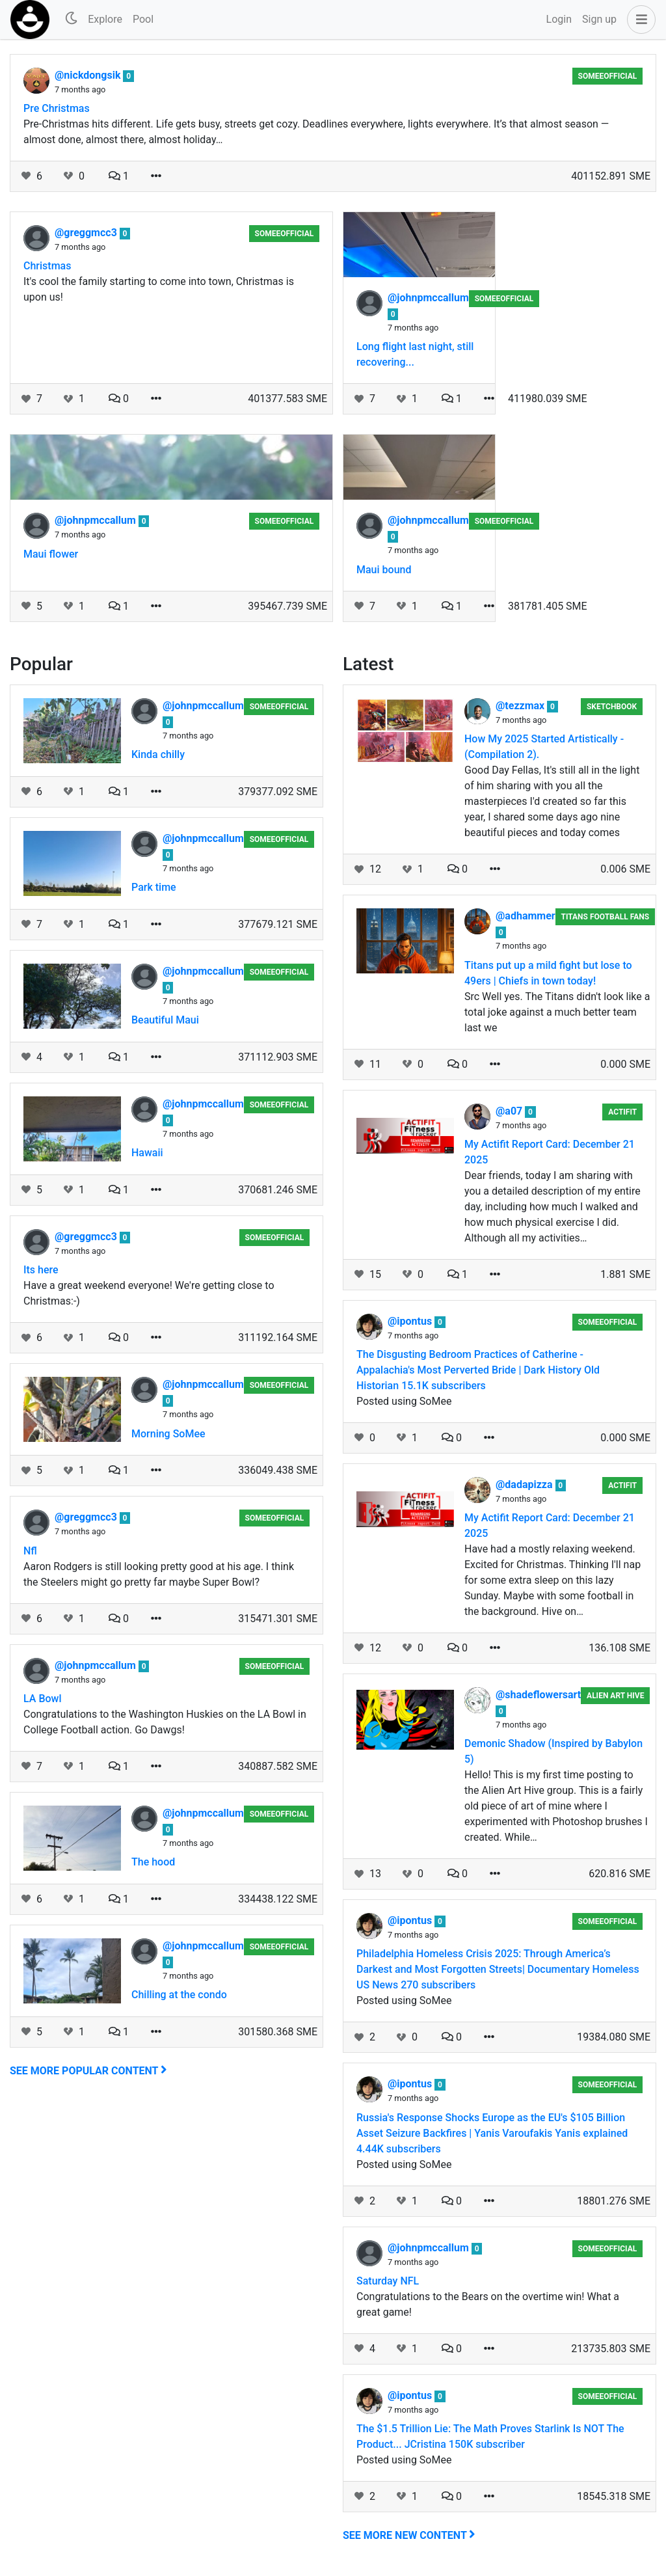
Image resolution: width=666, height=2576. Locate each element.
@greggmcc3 (87, 232)
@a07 (510, 1111)
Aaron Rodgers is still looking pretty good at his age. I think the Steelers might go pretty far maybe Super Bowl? (158, 1574)
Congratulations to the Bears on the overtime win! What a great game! (487, 2304)
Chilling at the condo (179, 1994)
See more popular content (88, 2071)
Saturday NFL (387, 2281)
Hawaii (147, 1152)
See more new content (409, 2535)
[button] (639, 19)
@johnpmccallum (428, 297)
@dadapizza (525, 1484)
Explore (105, 19)
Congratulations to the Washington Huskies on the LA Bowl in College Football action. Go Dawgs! (164, 1722)
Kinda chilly (158, 754)
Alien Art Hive (615, 1695)
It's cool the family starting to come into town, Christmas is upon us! (158, 289)
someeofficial (607, 76)
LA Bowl (42, 1698)
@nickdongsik (89, 75)
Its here (41, 1270)
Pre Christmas (56, 108)
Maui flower (50, 554)
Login (559, 19)
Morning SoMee (168, 1434)
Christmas (47, 266)
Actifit (622, 1112)
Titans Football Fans (605, 916)
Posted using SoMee (403, 1401)
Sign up (599, 19)
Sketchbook (612, 706)
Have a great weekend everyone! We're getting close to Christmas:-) (148, 1293)
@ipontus (411, 1321)
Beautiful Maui (165, 1020)
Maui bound (383, 569)
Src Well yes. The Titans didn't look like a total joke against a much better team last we (557, 1012)
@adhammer (525, 916)
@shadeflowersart (538, 1694)
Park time (153, 887)
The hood (153, 1862)
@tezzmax (521, 705)
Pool (143, 19)
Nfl (30, 1551)
